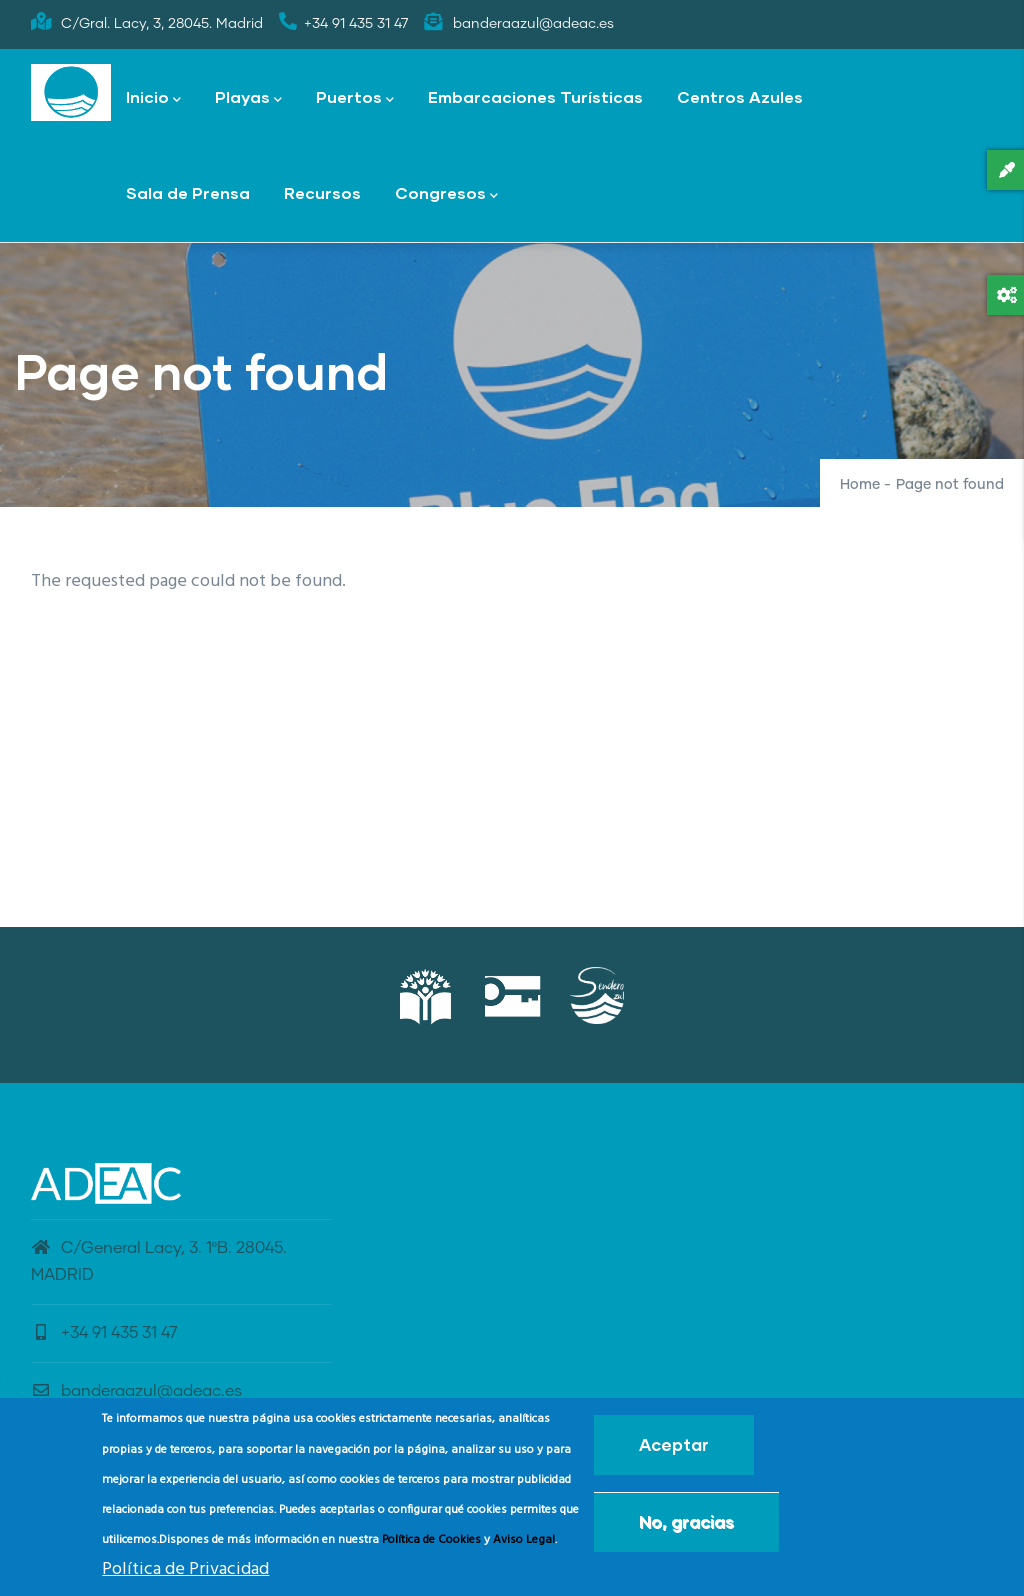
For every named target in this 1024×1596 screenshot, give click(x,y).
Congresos (446, 194)
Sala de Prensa (188, 192)
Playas (248, 98)
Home (860, 485)
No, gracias (686, 1524)
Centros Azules (740, 96)
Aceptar (674, 1447)
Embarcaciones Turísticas (535, 96)
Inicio (153, 98)
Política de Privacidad (185, 1571)
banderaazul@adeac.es (136, 1391)
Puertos (355, 98)
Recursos (322, 192)
